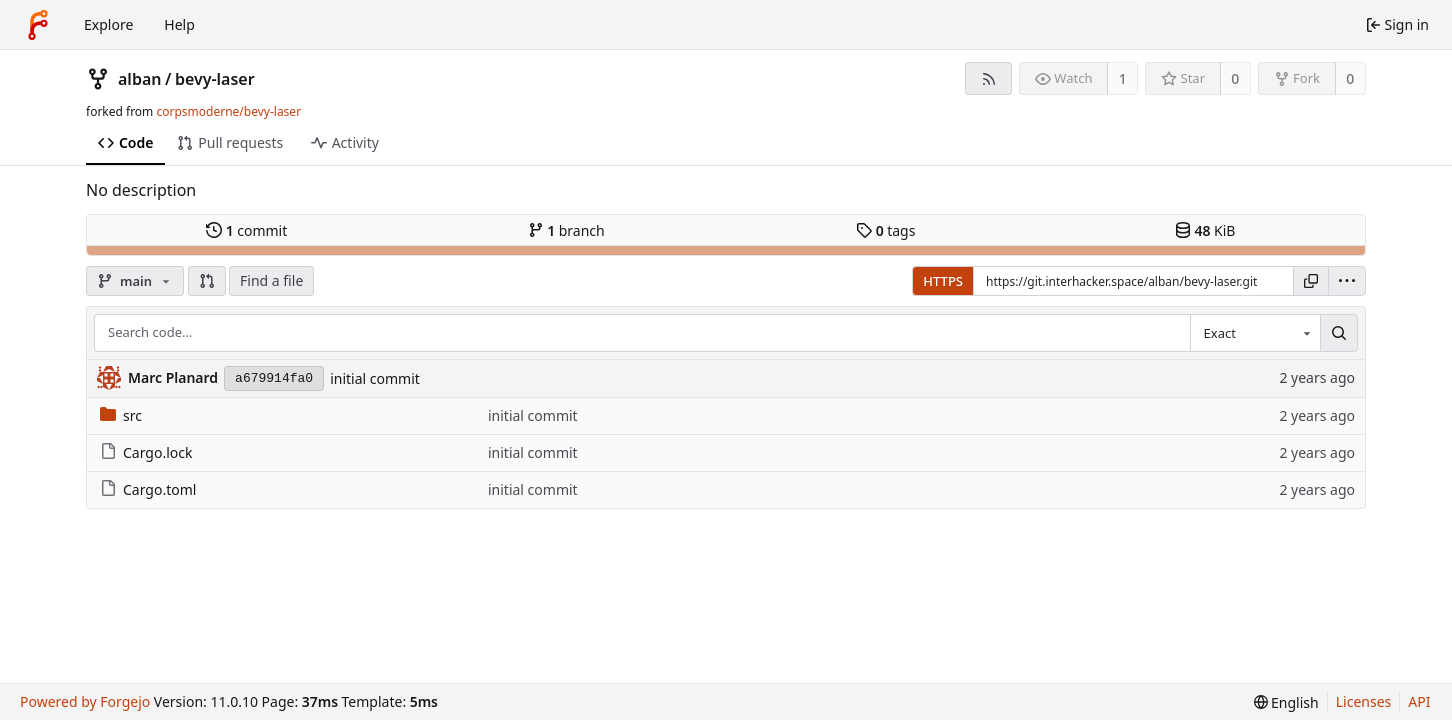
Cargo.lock (146, 452)
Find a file (271, 280)
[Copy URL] (1311, 281)
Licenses (1364, 701)
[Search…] (1339, 333)
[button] (207, 281)
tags (885, 230)
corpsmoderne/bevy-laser (228, 111)
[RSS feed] (988, 78)
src (121, 415)
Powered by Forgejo (85, 701)
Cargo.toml (148, 489)
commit (246, 230)
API (1419, 701)
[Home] (38, 25)
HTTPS (943, 281)
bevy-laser (215, 79)
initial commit (375, 378)
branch (566, 230)
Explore (108, 24)
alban (139, 79)
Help (179, 24)
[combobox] (1255, 333)
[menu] (1347, 281)
